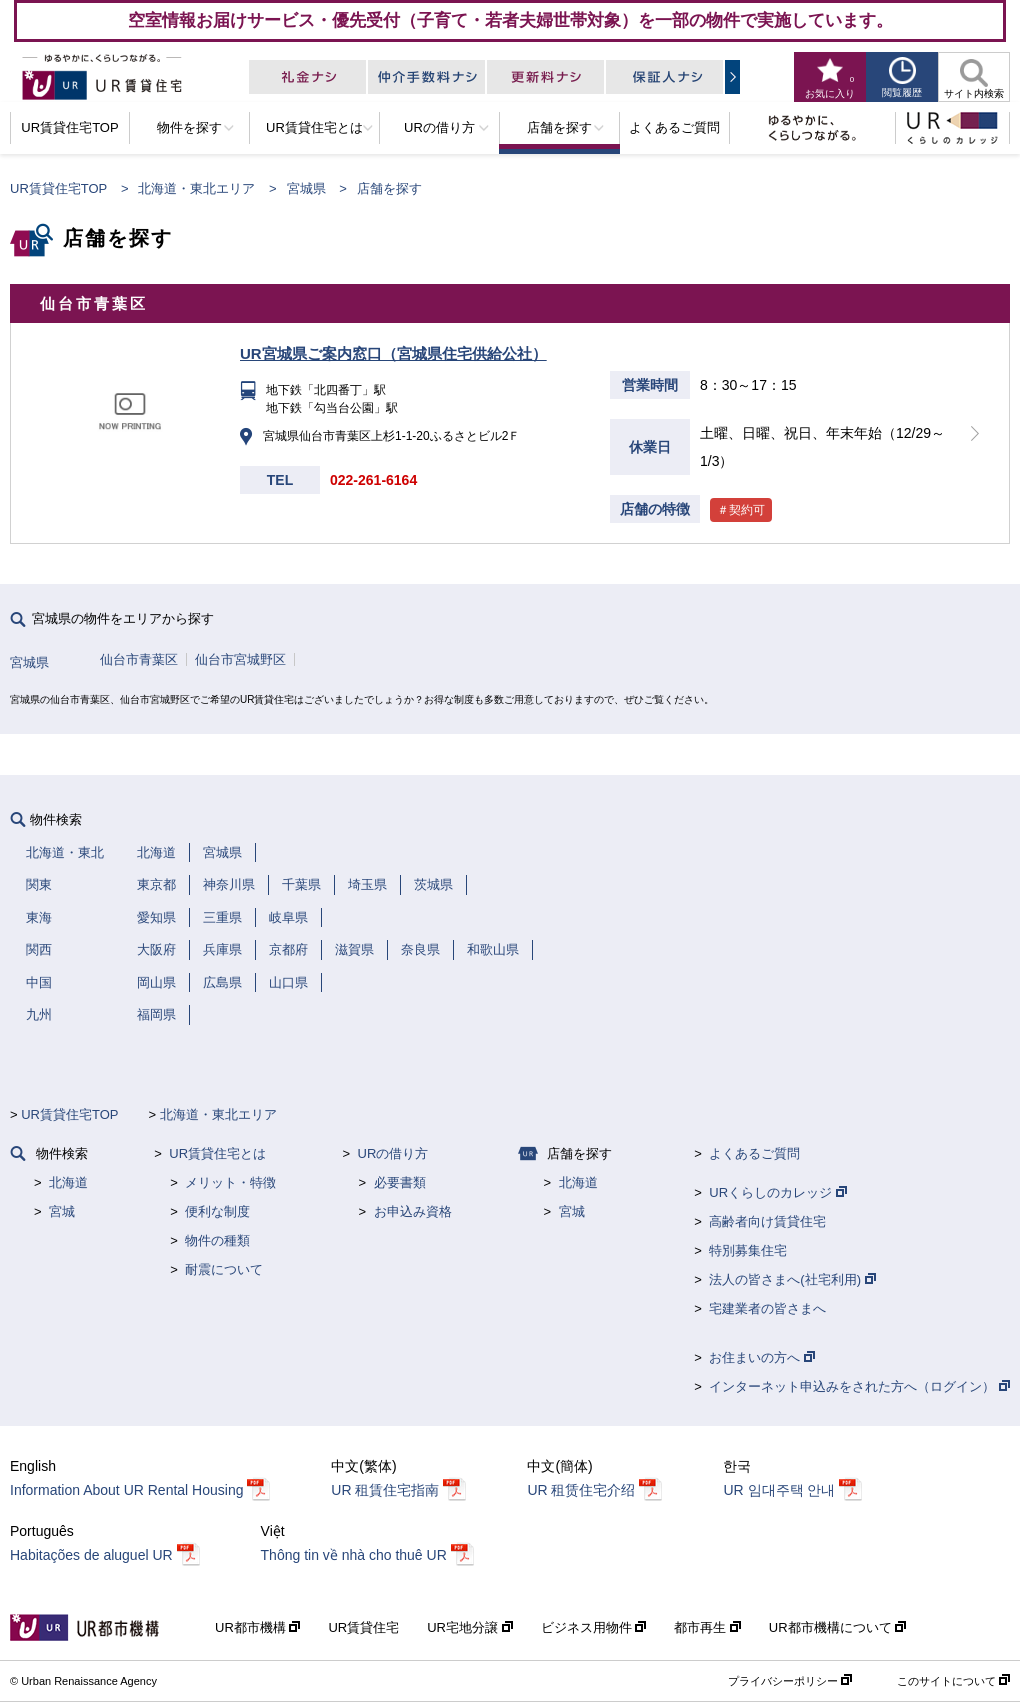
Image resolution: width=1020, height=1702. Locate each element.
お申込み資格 (413, 1211)
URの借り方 (393, 1153)
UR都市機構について (837, 1627)
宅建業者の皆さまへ (767, 1308)
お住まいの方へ (762, 1357)
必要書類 (400, 1182)
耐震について (224, 1269)
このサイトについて (953, 1681)
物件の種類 (217, 1240)
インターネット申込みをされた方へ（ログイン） (859, 1386)
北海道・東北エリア (196, 188)
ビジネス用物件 (594, 1627)
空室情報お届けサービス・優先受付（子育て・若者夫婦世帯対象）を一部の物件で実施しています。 (510, 20)
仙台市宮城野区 (240, 659)
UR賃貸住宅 (363, 1627)
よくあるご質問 (754, 1153)
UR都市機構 (257, 1627)
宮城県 (306, 188)
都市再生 (707, 1627)
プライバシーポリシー (790, 1681)
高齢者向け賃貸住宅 (767, 1221)
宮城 (62, 1211)
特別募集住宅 (748, 1250)
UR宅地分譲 (469, 1627)
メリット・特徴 (230, 1182)
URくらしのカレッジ (777, 1192)
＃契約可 (741, 510)
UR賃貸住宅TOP (58, 188)
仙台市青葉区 (139, 659)
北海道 (68, 1182)
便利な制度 (217, 1211)
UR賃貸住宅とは (217, 1153)
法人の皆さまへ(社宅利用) (792, 1279)
